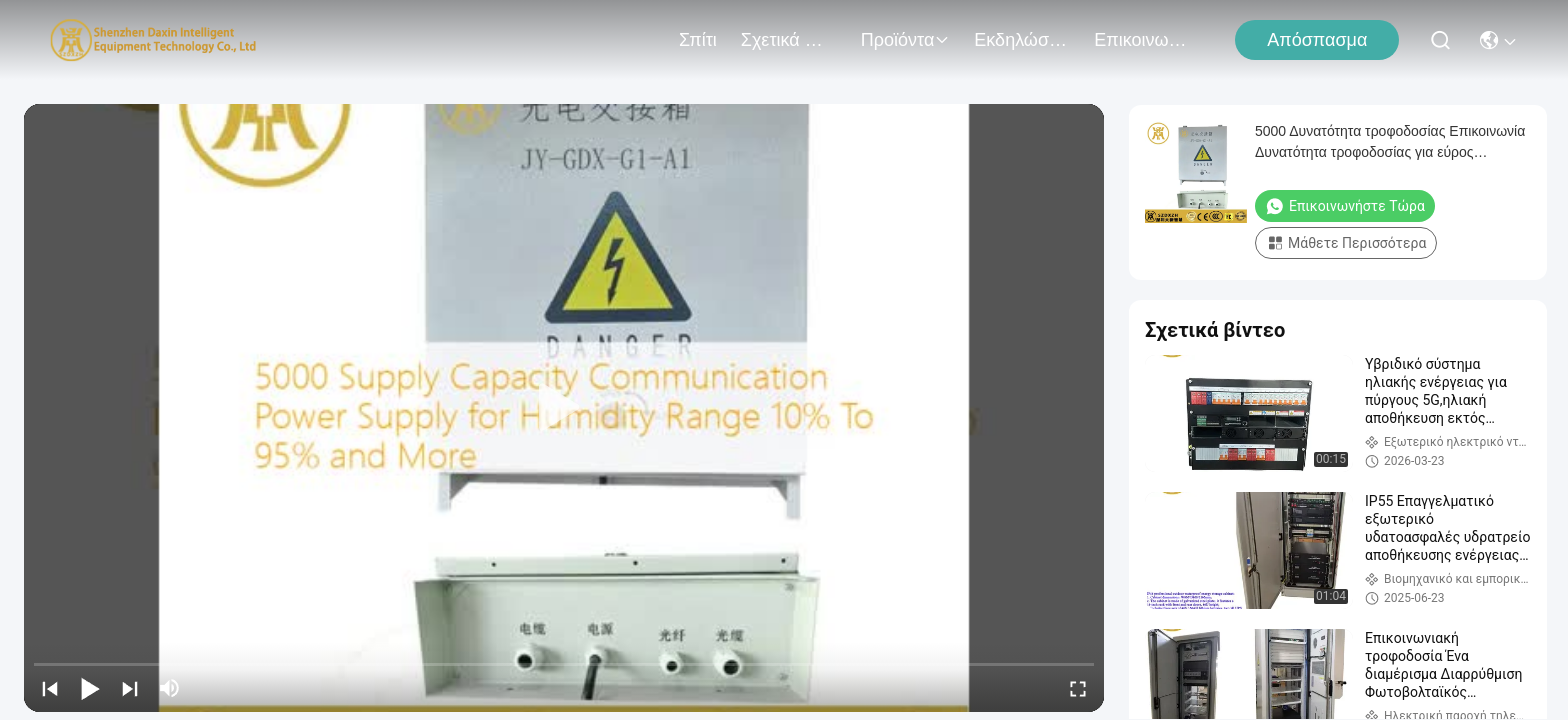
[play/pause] (90, 688)
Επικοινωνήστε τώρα (1345, 206)
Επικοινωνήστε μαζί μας (1142, 40)
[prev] (50, 688)
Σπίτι (698, 40)
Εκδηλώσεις (1022, 40)
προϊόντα (906, 40)
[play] (564, 408)
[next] (130, 688)
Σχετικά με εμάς (789, 40)
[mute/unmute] (170, 688)
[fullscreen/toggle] (1078, 688)
